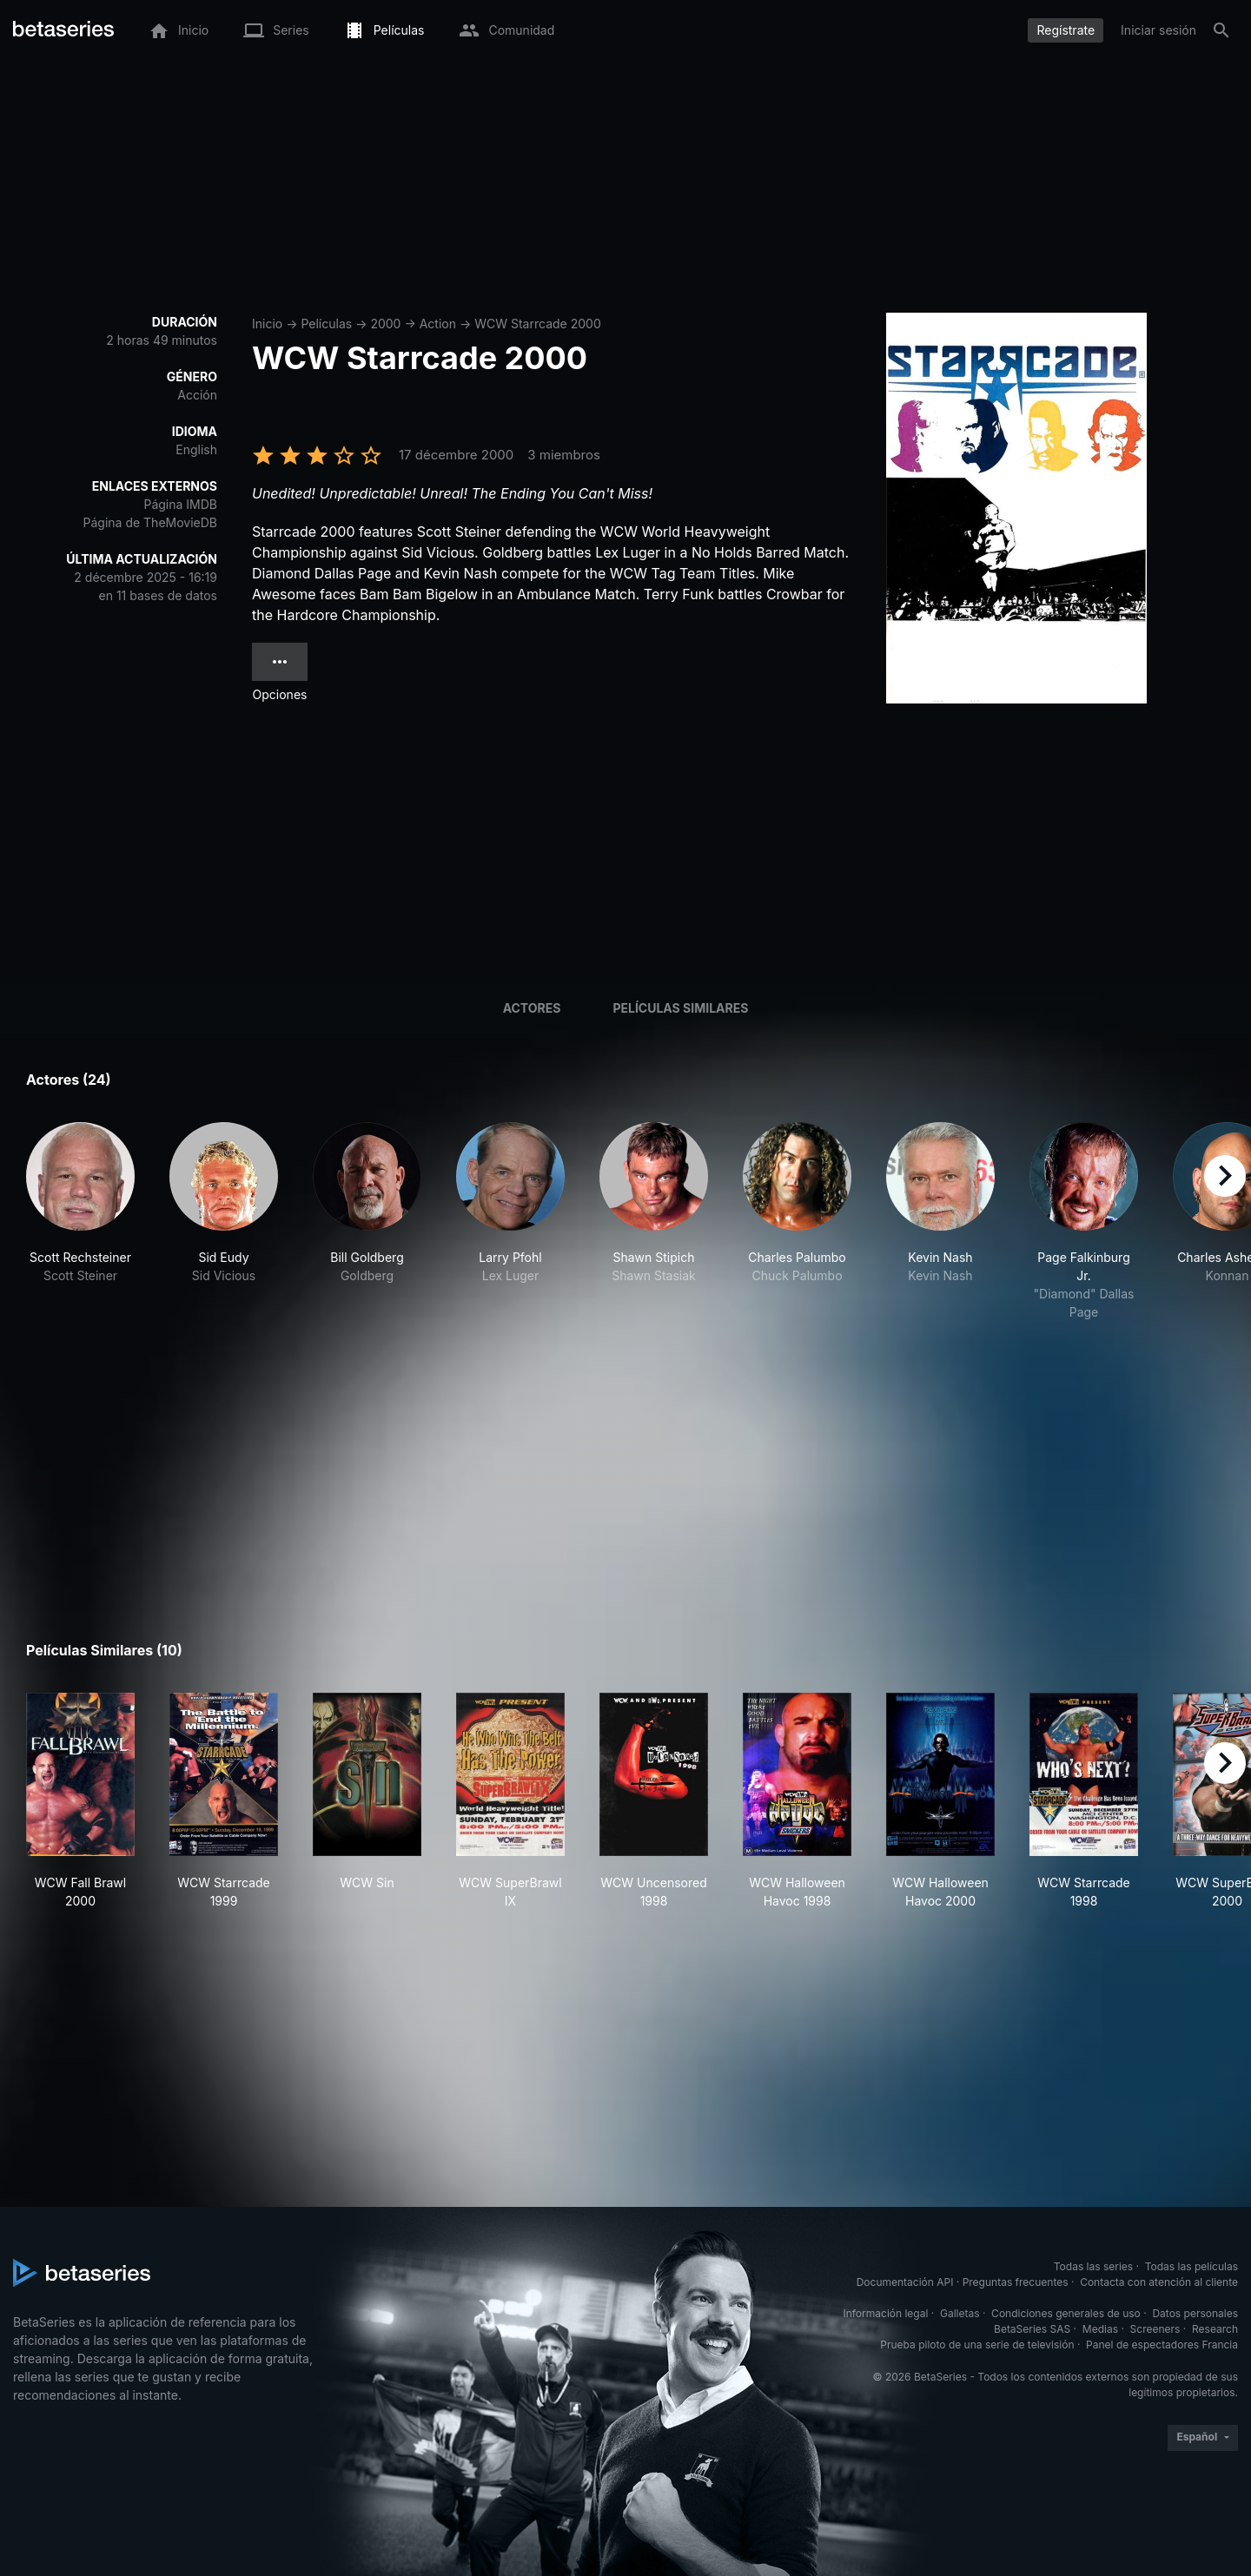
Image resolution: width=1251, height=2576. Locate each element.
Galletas (960, 2313)
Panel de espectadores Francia (1162, 2344)
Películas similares (680, 1008)
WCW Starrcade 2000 (537, 323)
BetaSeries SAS (1032, 2328)
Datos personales (1195, 2313)
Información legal (885, 2313)
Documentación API (905, 2282)
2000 (385, 323)
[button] (80, 1221)
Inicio (267, 323)
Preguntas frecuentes (1016, 2282)
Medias (1100, 2328)
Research (1215, 2328)
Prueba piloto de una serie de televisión (977, 2344)
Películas (326, 323)
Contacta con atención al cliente (1159, 2282)
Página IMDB (180, 504)
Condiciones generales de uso (1066, 2313)
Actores (532, 1008)
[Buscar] (1221, 30)
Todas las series (1093, 2266)
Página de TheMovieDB (150, 522)
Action (438, 323)
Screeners (1155, 2328)
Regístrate (1065, 30)
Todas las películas (1191, 2266)
